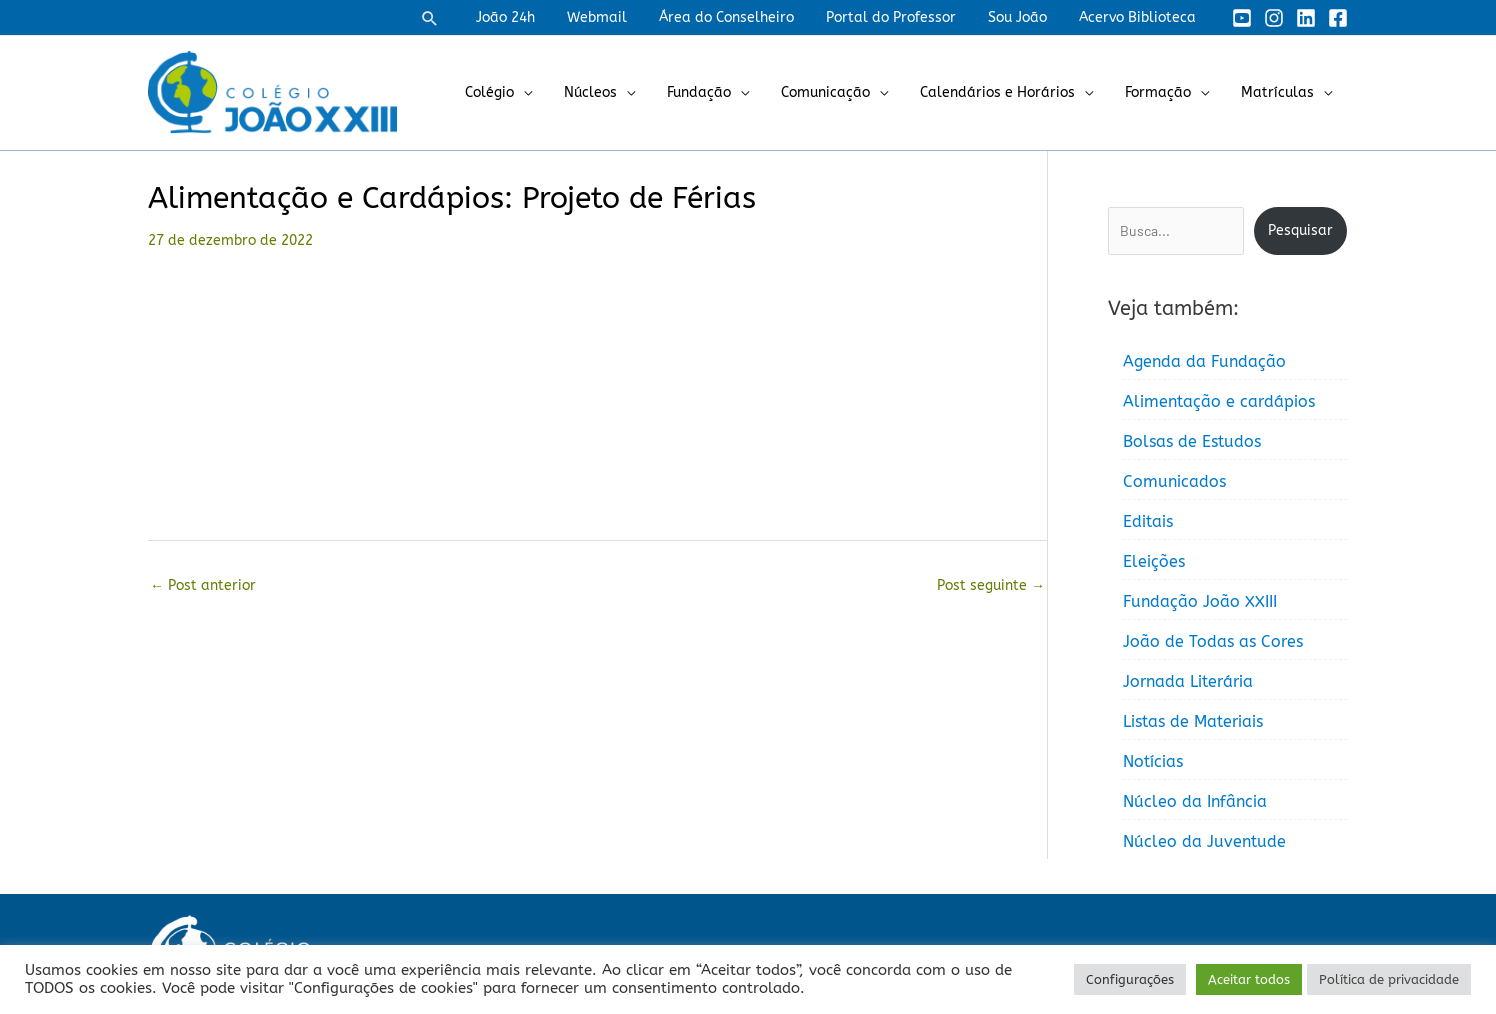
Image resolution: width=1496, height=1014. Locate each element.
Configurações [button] (1130, 979)
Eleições (1154, 561)
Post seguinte (991, 585)
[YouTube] (1242, 18)
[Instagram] (1274, 18)
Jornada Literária (1188, 681)
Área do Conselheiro (740, 17)
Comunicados (1174, 481)
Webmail (615, 17)
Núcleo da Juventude (1204, 841)
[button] (454, 18)
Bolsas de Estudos (1192, 441)
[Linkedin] (1306, 18)
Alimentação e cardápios (1219, 401)
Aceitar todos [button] (1249, 979)
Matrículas (1279, 92)
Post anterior (203, 585)
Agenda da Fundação (1204, 361)
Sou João (1023, 17)
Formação (1164, 92)
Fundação (717, 92)
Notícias (1153, 761)
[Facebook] (1338, 18)
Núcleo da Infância (1195, 801)
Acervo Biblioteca (1139, 17)
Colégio (515, 92)
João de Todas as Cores (1213, 641)
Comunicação (839, 92)
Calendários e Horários (1007, 92)
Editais (1148, 521)
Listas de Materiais (1193, 721)
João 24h (527, 17)
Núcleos (612, 92)
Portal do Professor (901, 17)
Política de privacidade (1389, 979)
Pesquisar (1300, 230)
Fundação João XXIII (1200, 601)
